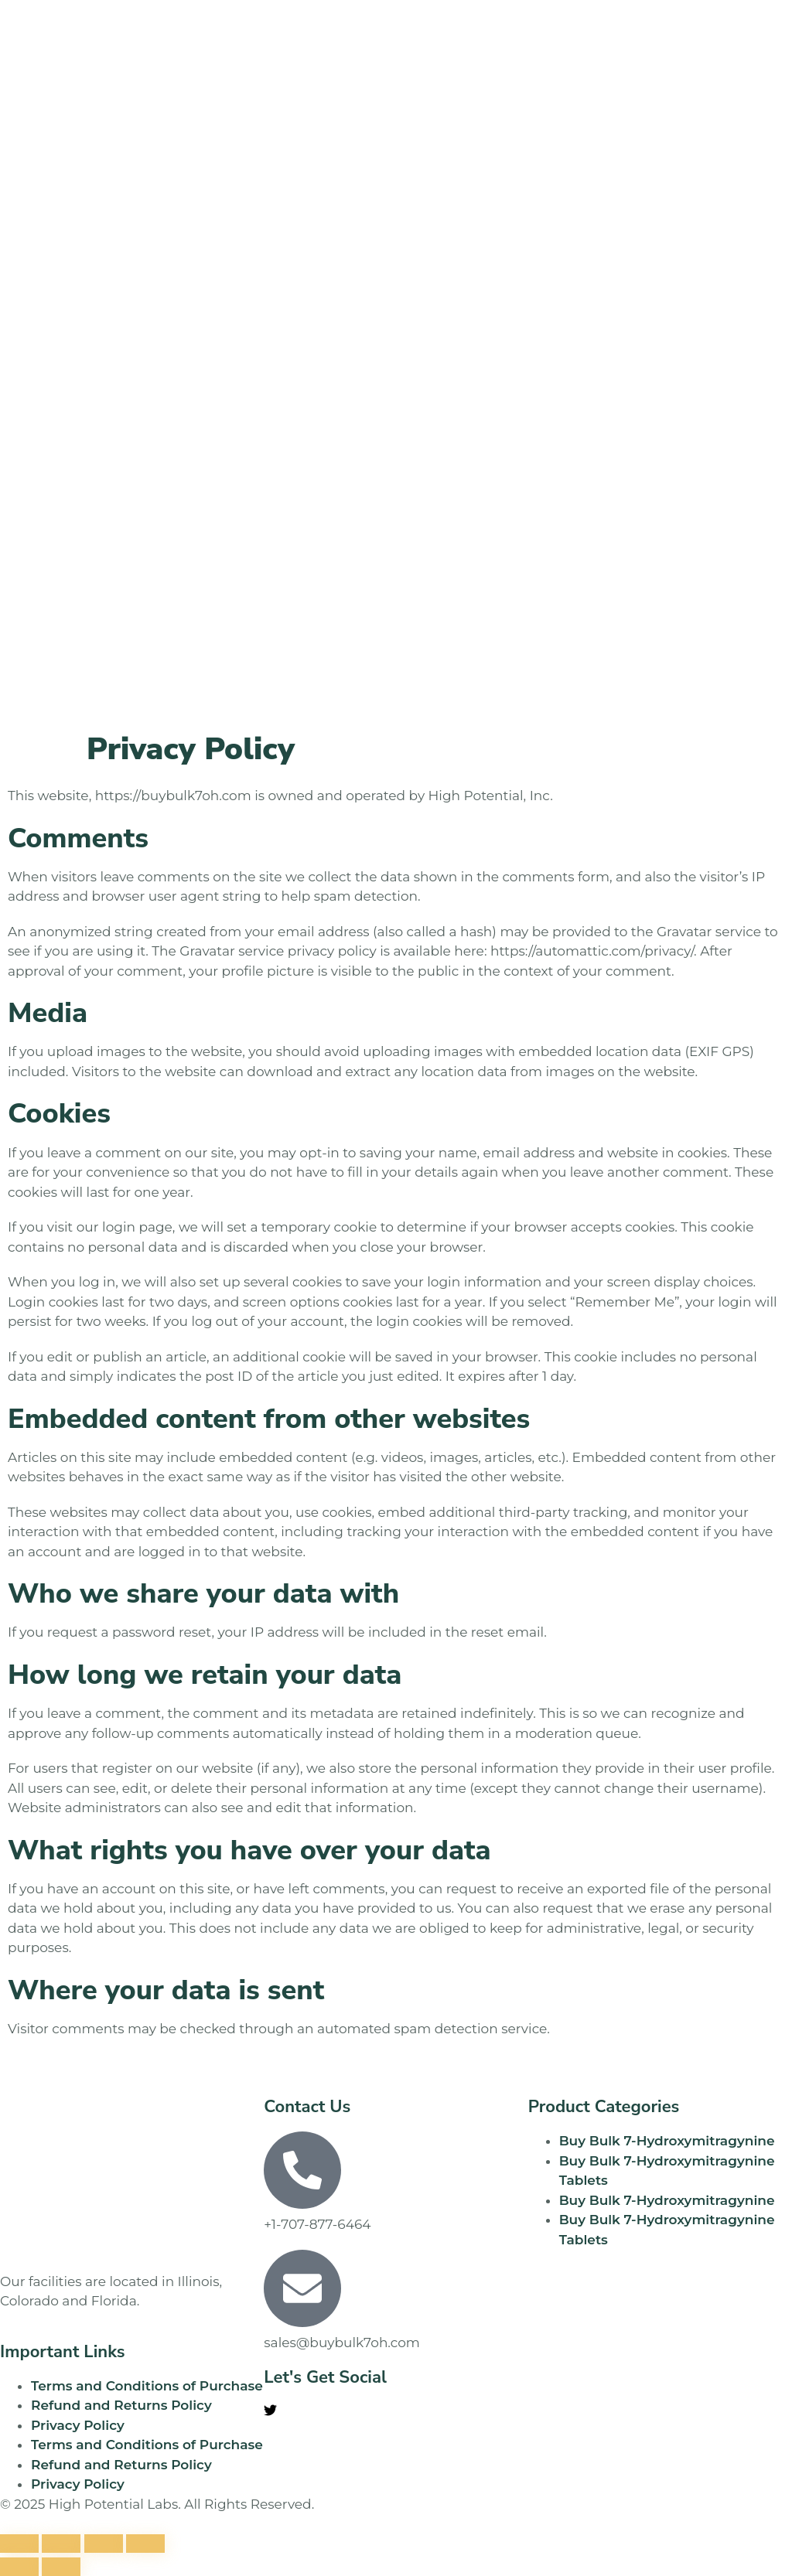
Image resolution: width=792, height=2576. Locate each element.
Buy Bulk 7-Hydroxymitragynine (667, 2140)
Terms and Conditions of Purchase (147, 2386)
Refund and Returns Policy (121, 2405)
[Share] (103, 2543)
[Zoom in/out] (19, 2543)
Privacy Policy (78, 2425)
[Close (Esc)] (145, 2543)
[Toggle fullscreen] (61, 2543)
